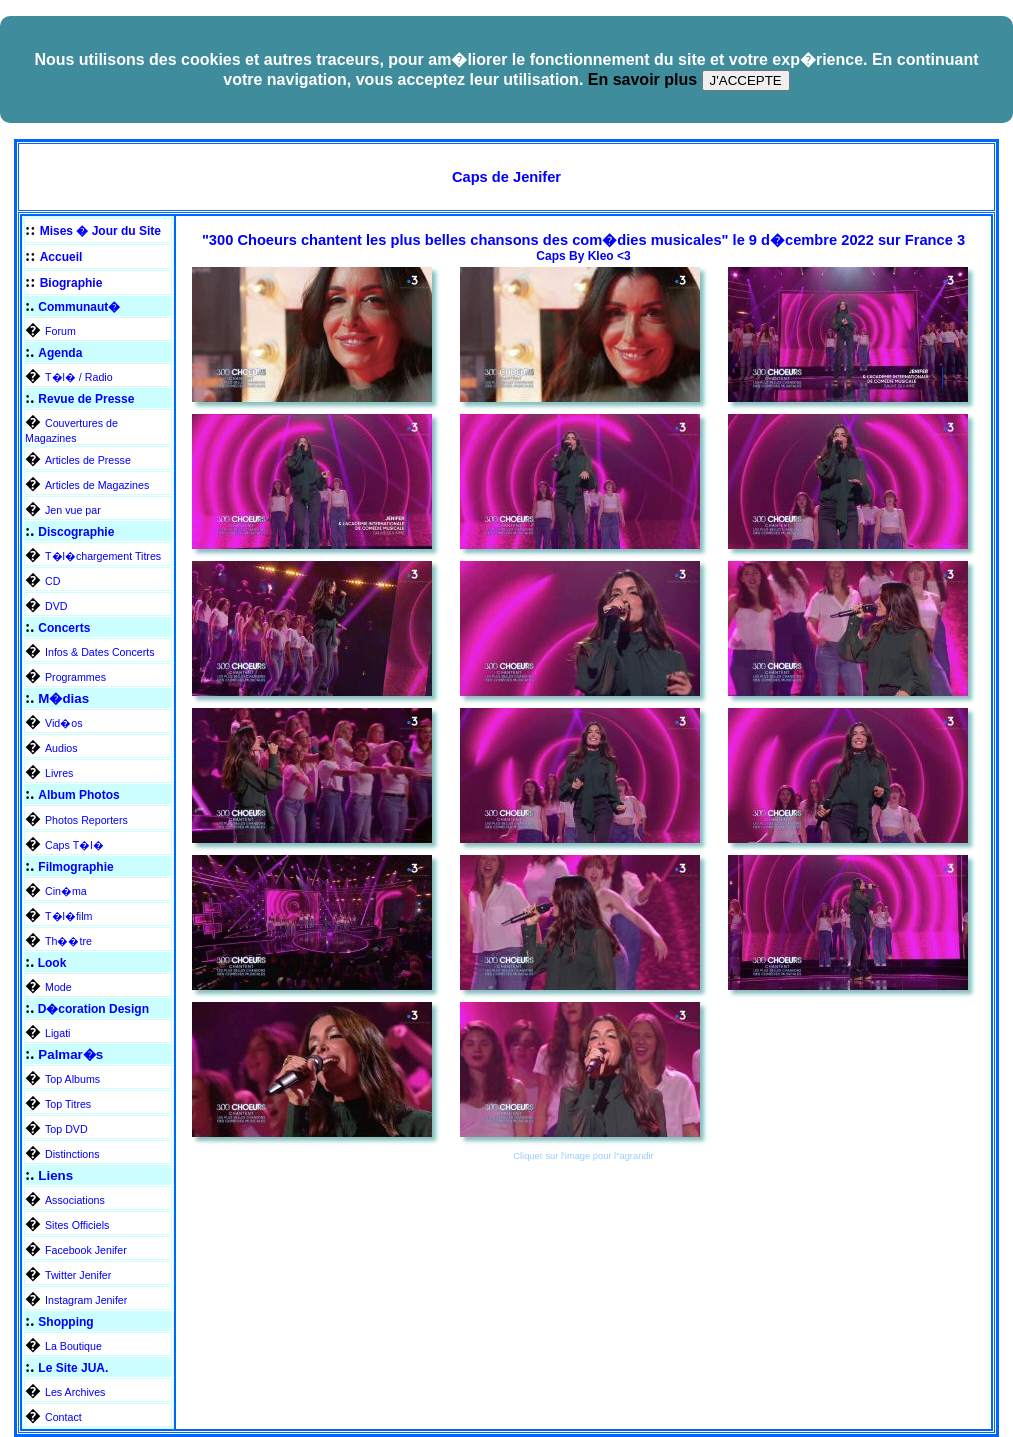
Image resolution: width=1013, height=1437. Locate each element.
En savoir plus (642, 79)
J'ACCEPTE (746, 80)
